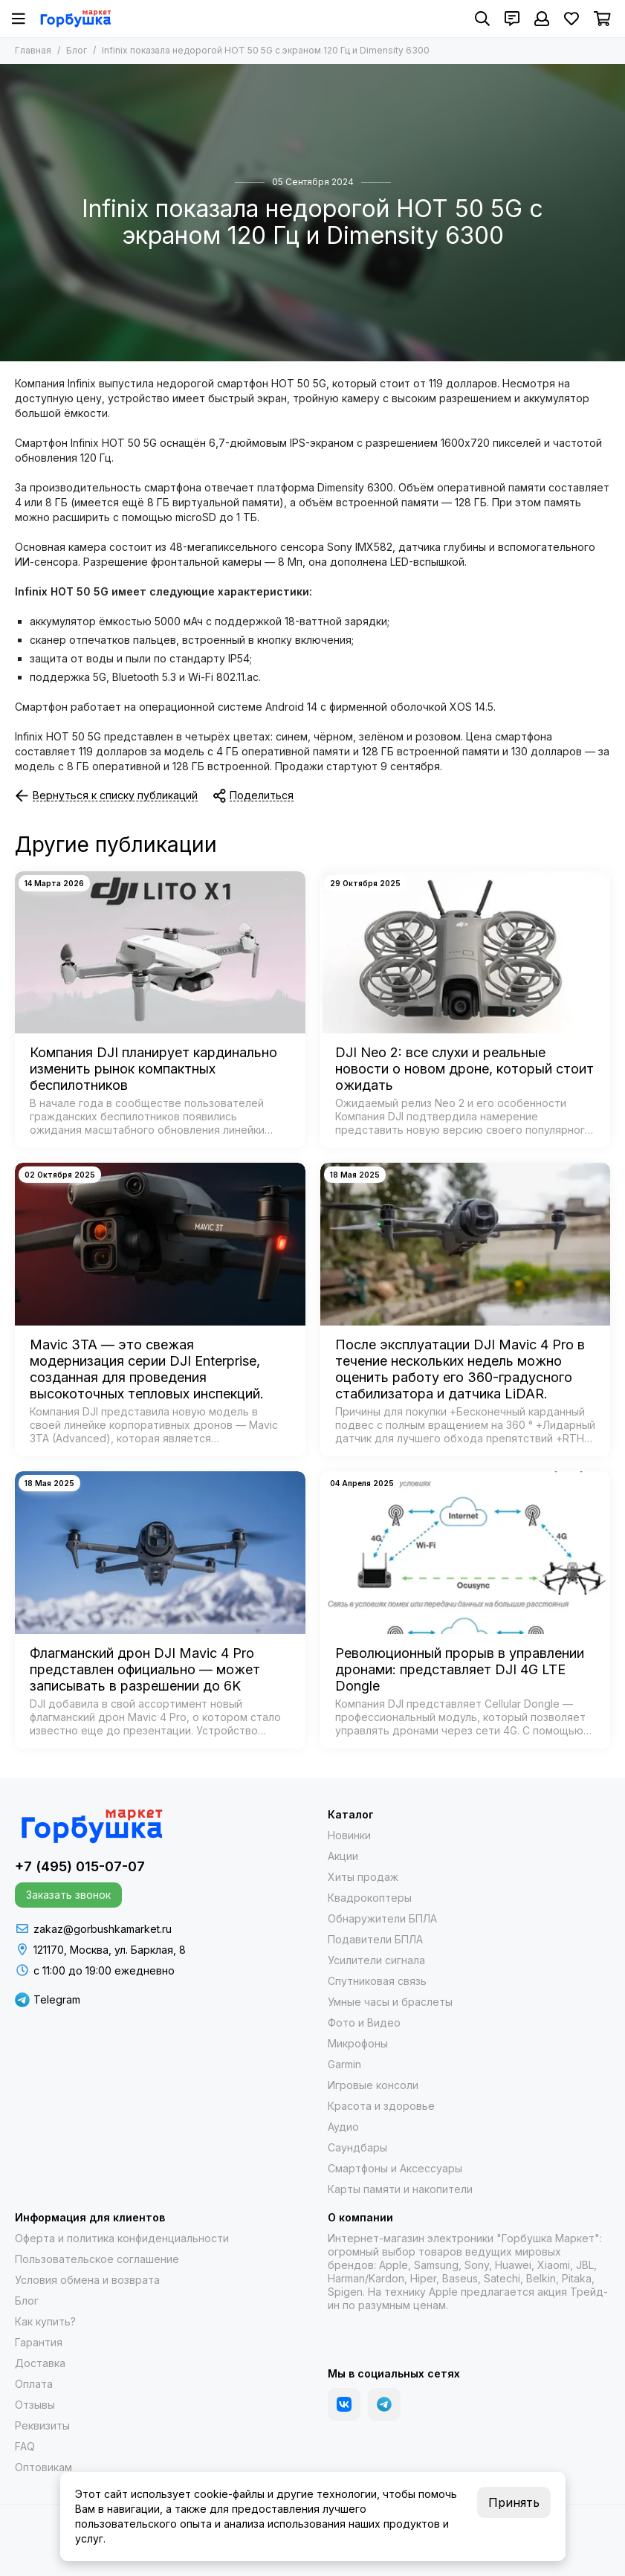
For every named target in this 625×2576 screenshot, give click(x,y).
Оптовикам (43, 2467)
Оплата (34, 2384)
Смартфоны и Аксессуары (395, 2168)
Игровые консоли (373, 2085)
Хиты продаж (363, 1876)
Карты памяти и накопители (400, 2189)
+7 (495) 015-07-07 (80, 1866)
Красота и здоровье (381, 2105)
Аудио (343, 2126)
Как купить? (45, 2321)
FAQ (25, 2446)
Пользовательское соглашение (97, 2259)
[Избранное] (571, 18)
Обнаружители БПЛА (382, 1918)
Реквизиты (42, 2425)
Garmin (344, 2064)
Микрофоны (358, 2043)
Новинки (349, 1835)
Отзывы (35, 2404)
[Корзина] (602, 18)
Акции (343, 1856)
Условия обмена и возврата (87, 2279)
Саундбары (357, 2147)
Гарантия (38, 2342)
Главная (33, 50)
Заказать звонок (68, 1894)
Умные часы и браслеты (390, 2001)
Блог (76, 50)
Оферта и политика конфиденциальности (122, 2238)
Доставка (40, 2363)
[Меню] (18, 18)
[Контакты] (512, 18)
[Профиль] (542, 18)
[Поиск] (482, 18)
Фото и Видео (364, 2022)
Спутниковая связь (377, 1981)
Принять (514, 2502)
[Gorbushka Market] (75, 19)
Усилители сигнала (376, 1960)
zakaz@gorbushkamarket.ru (102, 1929)
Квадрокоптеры (370, 1897)
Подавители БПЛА (375, 1939)
